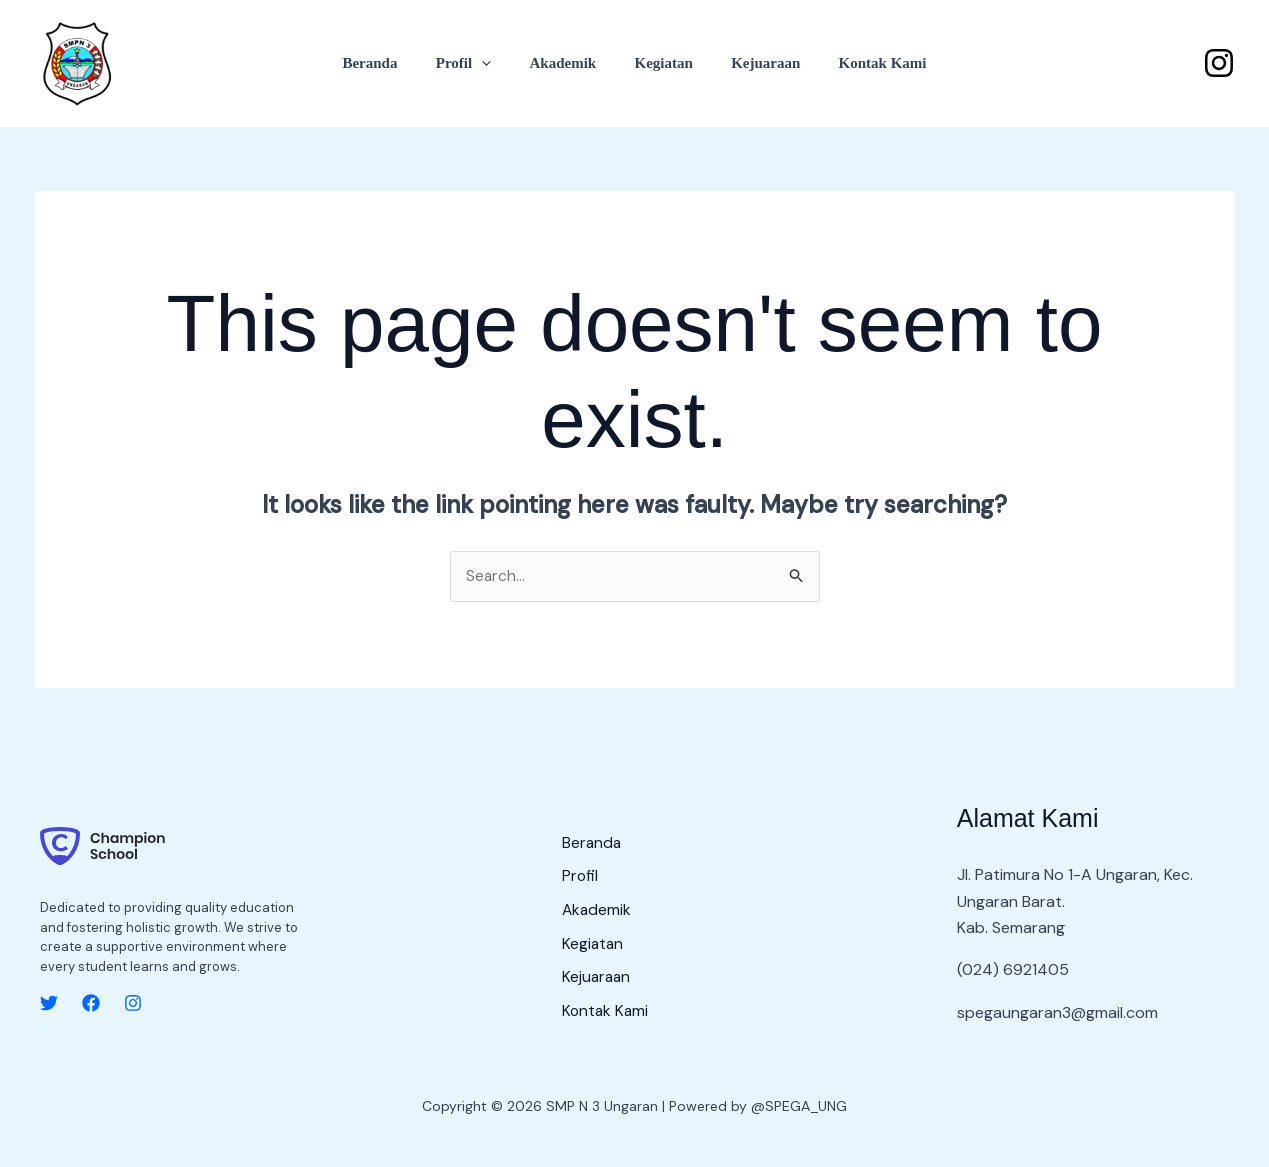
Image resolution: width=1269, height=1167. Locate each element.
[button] (494, 63)
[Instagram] (1219, 63)
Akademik (567, 63)
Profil (475, 63)
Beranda (390, 63)
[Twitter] (49, 1004)
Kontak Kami (862, 63)
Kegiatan (659, 63)
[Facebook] (91, 1004)
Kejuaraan (753, 63)
